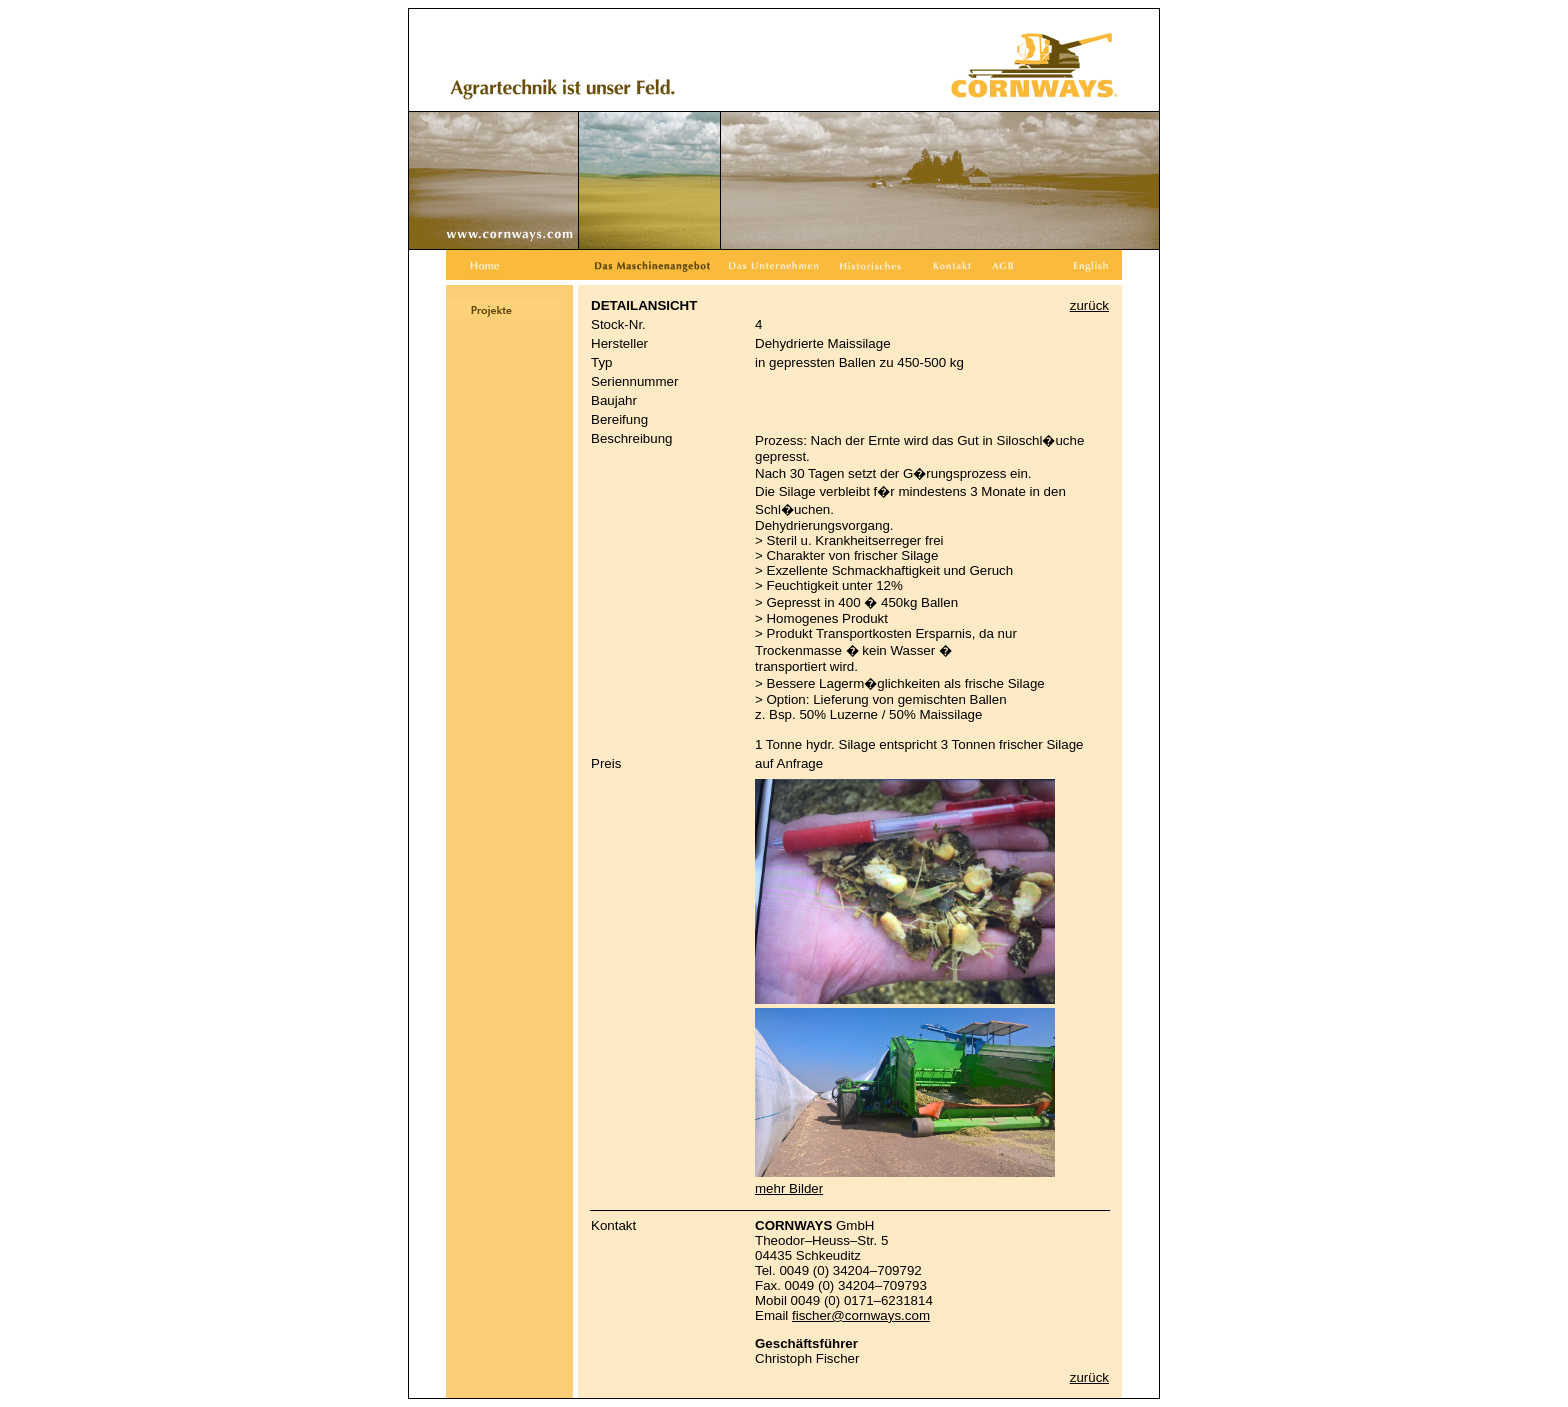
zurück (1089, 305)
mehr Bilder (789, 1188)
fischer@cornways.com (861, 1315)
